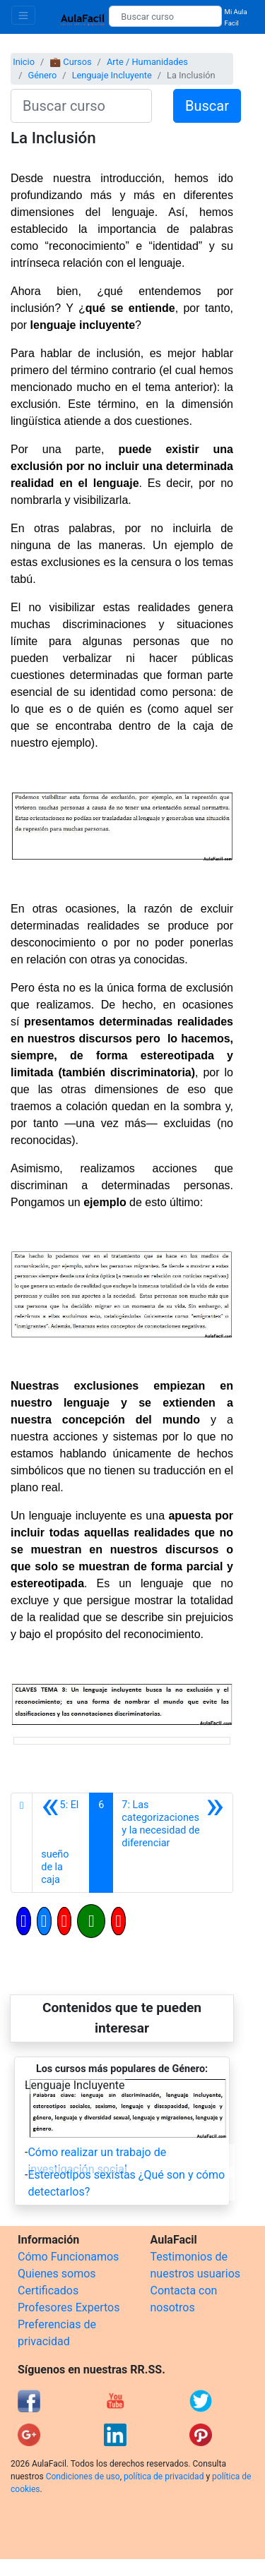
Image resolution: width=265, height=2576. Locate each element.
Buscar (207, 105)
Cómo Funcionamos (68, 2256)
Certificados (48, 2290)
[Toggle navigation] (23, 15)
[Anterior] (61, 1843)
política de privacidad (164, 2476)
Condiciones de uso (83, 2476)
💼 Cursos (70, 61)
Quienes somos (57, 2273)
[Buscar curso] (165, 16)
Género (42, 75)
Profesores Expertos (68, 2307)
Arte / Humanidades (147, 61)
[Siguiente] (172, 1843)
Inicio (24, 61)
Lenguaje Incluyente (112, 75)
